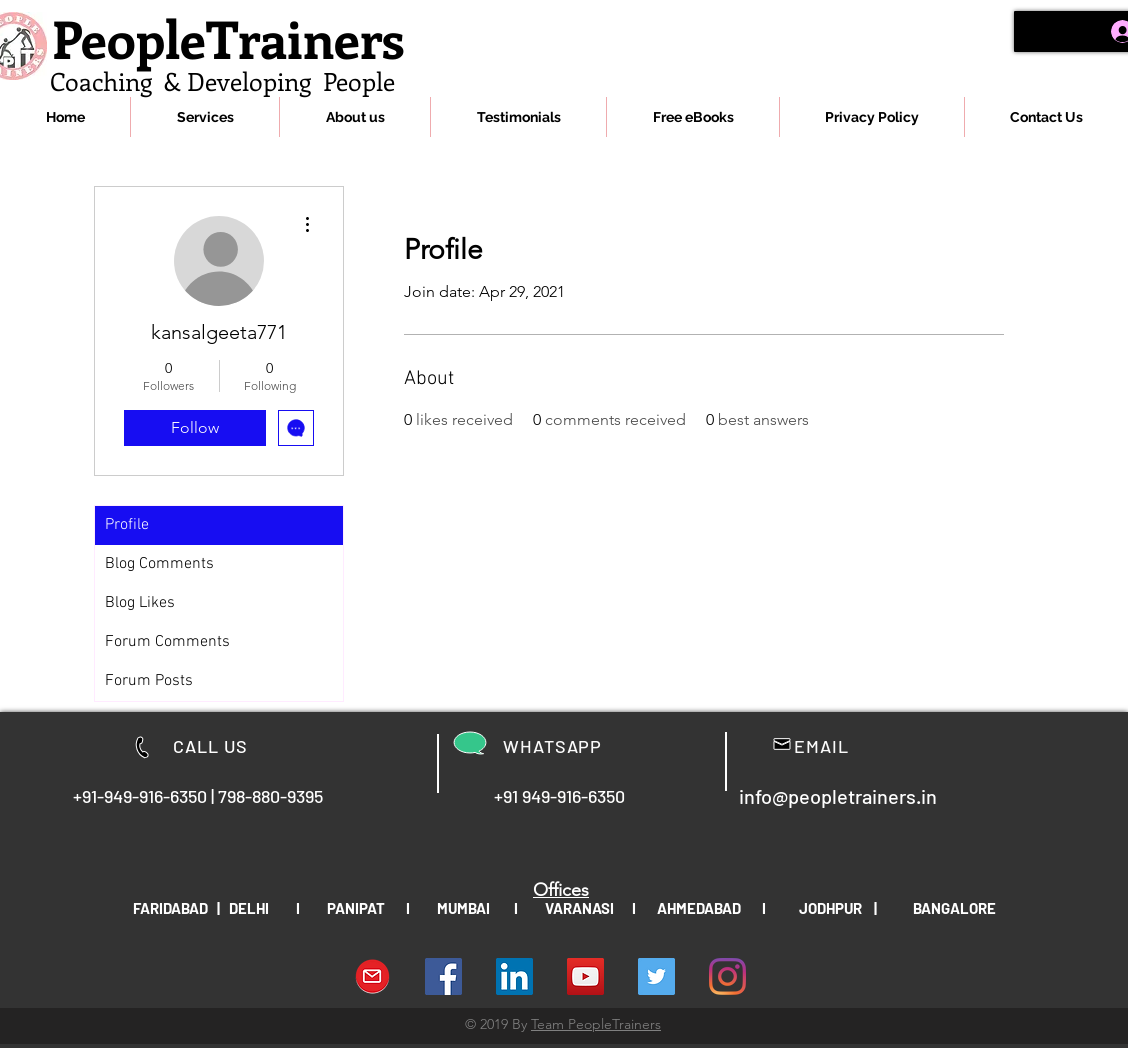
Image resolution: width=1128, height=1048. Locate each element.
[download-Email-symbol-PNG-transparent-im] (372, 976)
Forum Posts (149, 681)
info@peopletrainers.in (838, 796)
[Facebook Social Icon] (443, 976)
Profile (127, 525)
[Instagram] (727, 976)
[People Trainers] (656, 976)
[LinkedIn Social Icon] (514, 976)
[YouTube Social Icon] (585, 976)
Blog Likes (140, 603)
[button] (205, 117)
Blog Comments (159, 564)
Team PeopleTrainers (596, 1024)
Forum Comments (167, 642)
